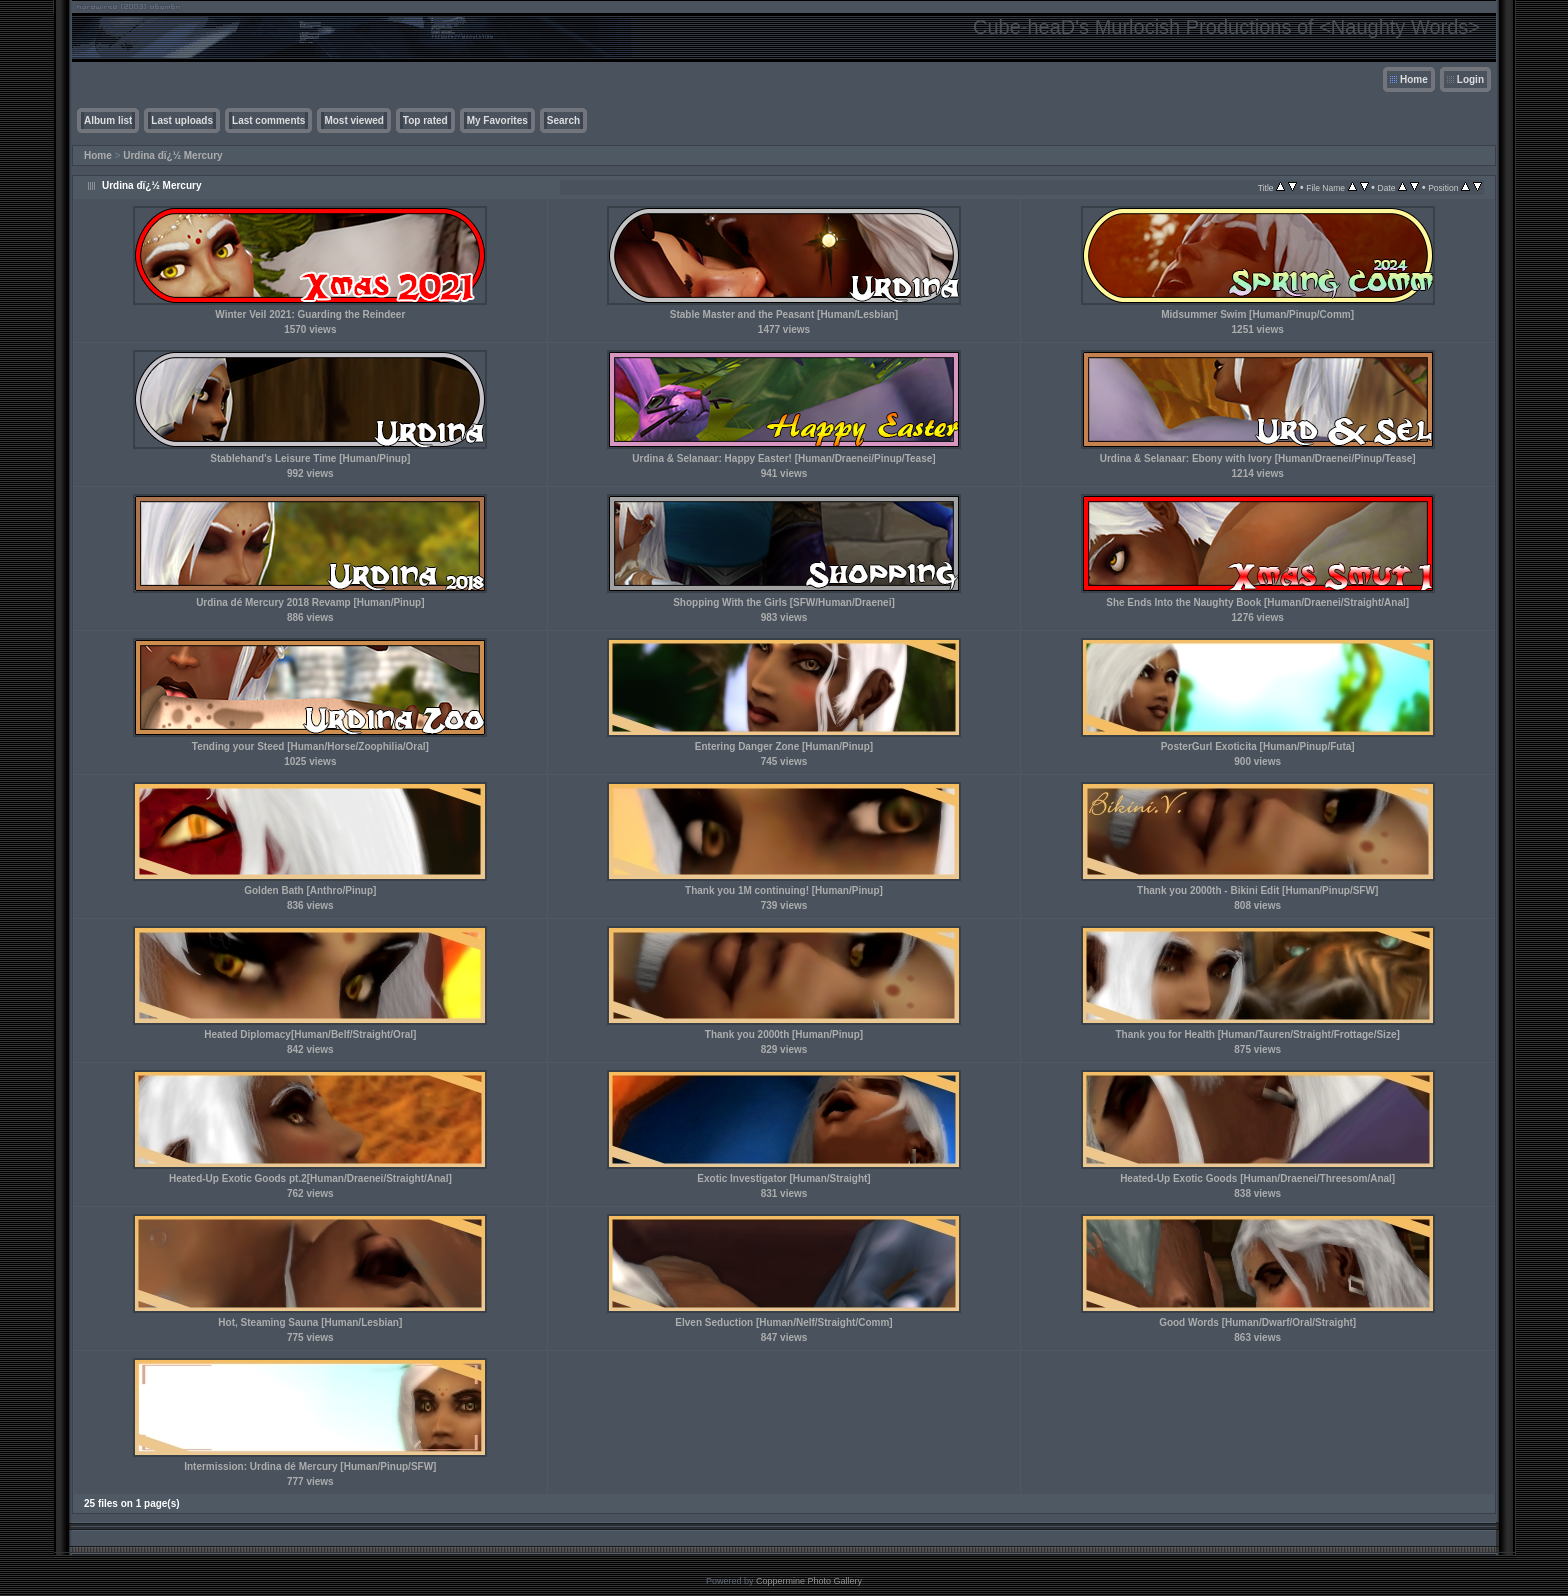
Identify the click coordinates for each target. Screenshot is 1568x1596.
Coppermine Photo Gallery (809, 1581)
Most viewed (353, 120)
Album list (108, 120)
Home (1414, 79)
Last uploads (182, 120)
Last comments (268, 120)
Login (1470, 79)
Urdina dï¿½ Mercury (172, 155)
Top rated (425, 120)
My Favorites (497, 120)
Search (563, 120)
